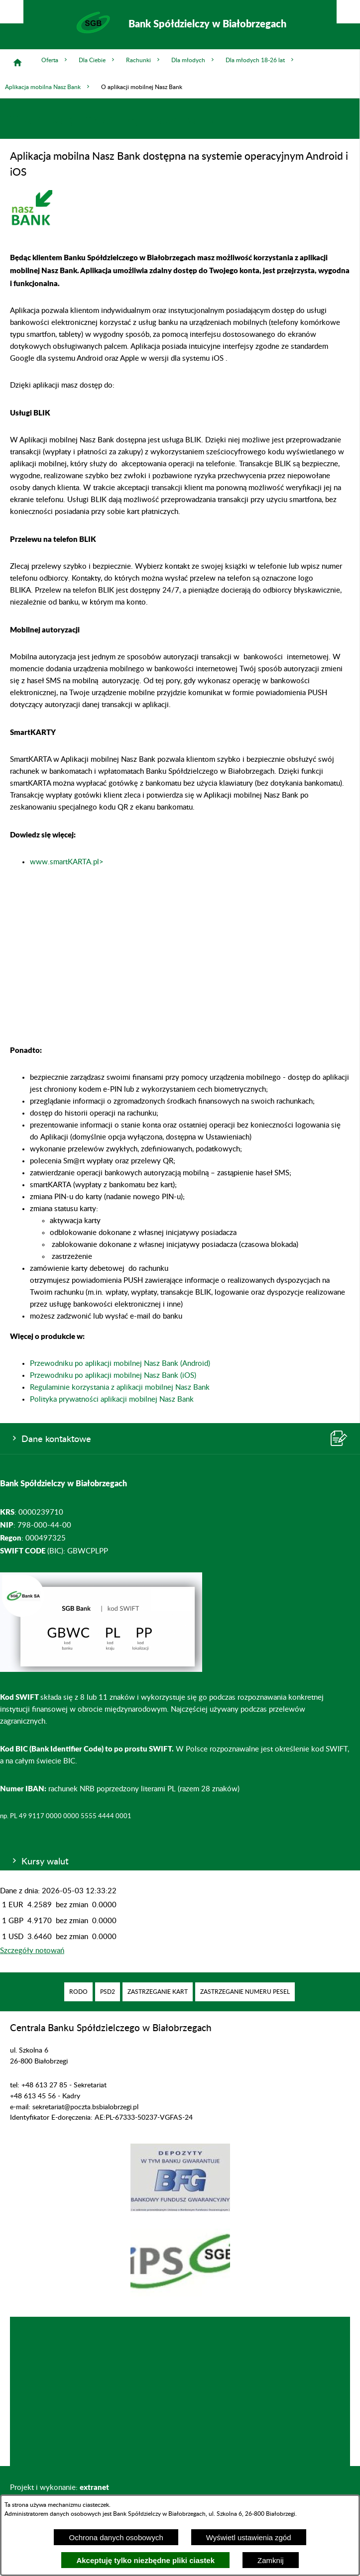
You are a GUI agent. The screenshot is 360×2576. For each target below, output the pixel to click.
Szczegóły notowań (32, 1951)
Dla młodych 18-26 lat (260, 60)
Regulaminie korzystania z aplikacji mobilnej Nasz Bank (120, 1387)
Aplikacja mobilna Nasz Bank (48, 87)
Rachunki (143, 60)
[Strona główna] (17, 62)
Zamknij (270, 2560)
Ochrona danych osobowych (116, 2537)
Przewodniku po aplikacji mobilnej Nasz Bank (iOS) (113, 1375)
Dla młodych (193, 60)
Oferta (55, 60)
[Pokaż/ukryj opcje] (11, 11)
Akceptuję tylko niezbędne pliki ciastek (145, 2560)
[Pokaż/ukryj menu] (348, 11)
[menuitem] (78, 1991)
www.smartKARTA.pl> (67, 862)
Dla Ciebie (97, 60)
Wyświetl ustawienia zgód (248, 2537)
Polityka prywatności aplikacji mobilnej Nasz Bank (112, 1399)
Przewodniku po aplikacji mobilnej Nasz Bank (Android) (120, 1363)
